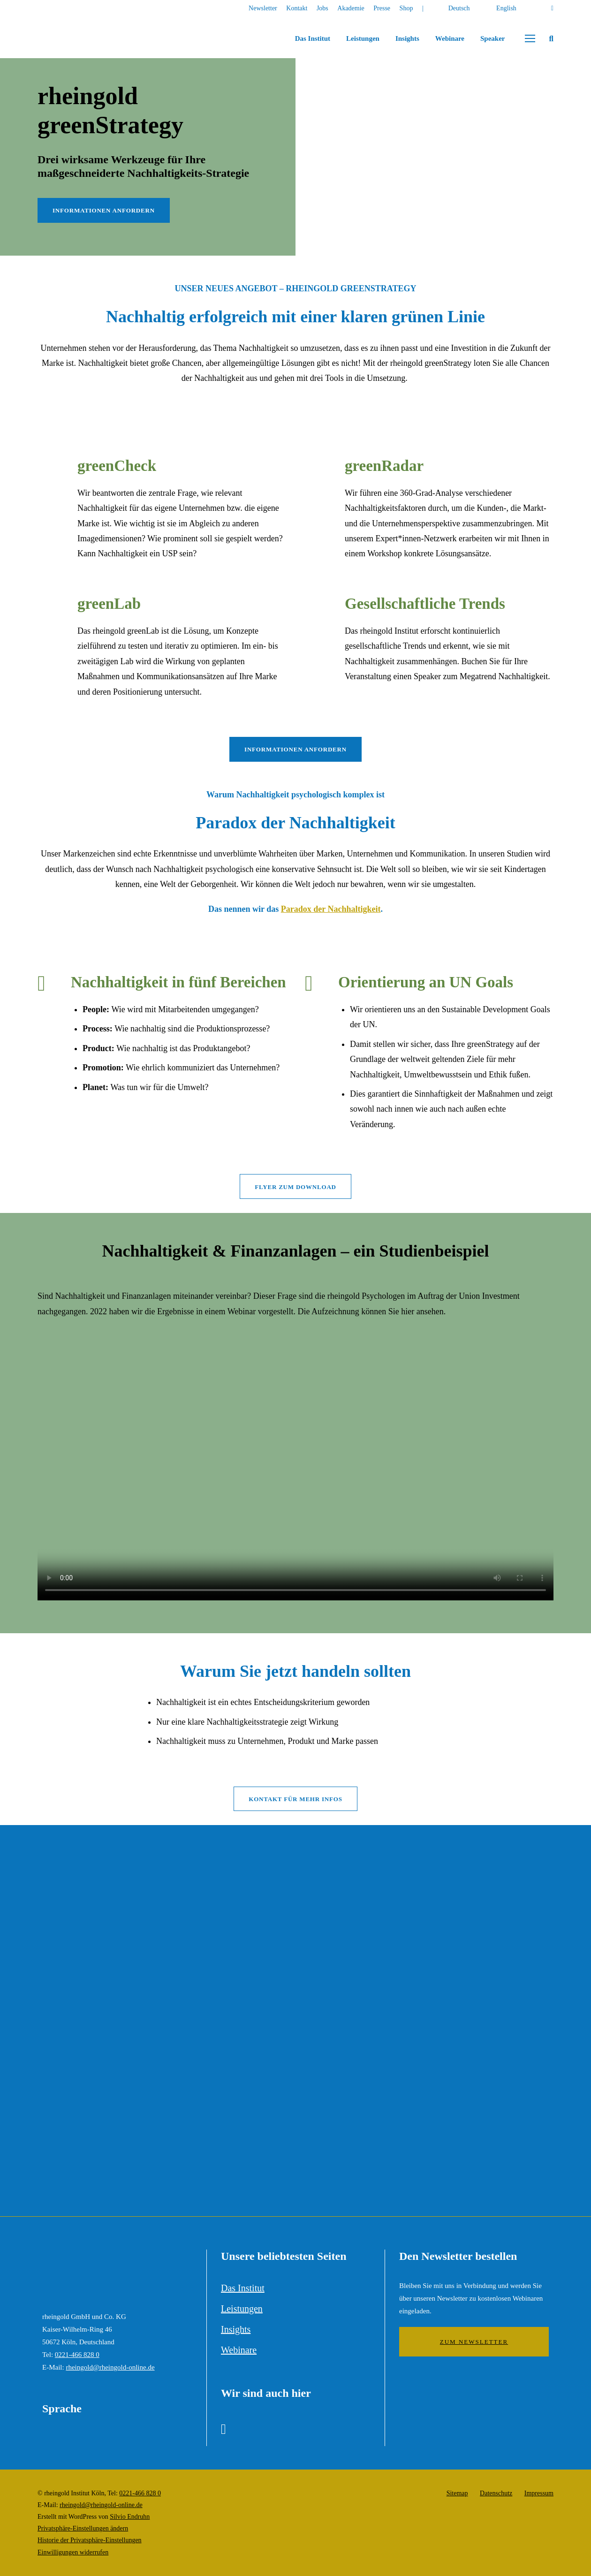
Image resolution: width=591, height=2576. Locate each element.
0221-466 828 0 (77, 2354)
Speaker (492, 38)
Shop (406, 8)
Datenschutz (496, 2493)
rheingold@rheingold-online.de (110, 2367)
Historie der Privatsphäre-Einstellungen (90, 2540)
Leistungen (362, 38)
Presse (381, 8)
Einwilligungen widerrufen (73, 2552)
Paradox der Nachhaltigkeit (331, 909)
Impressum (538, 2493)
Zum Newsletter (474, 2341)
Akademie (350, 8)
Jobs (322, 8)
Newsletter (263, 8)
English (506, 8)
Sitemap (457, 2493)
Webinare (449, 38)
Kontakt (296, 8)
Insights (407, 38)
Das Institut (312, 38)
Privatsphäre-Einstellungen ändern (83, 2528)
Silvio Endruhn (130, 2516)
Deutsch (459, 8)
